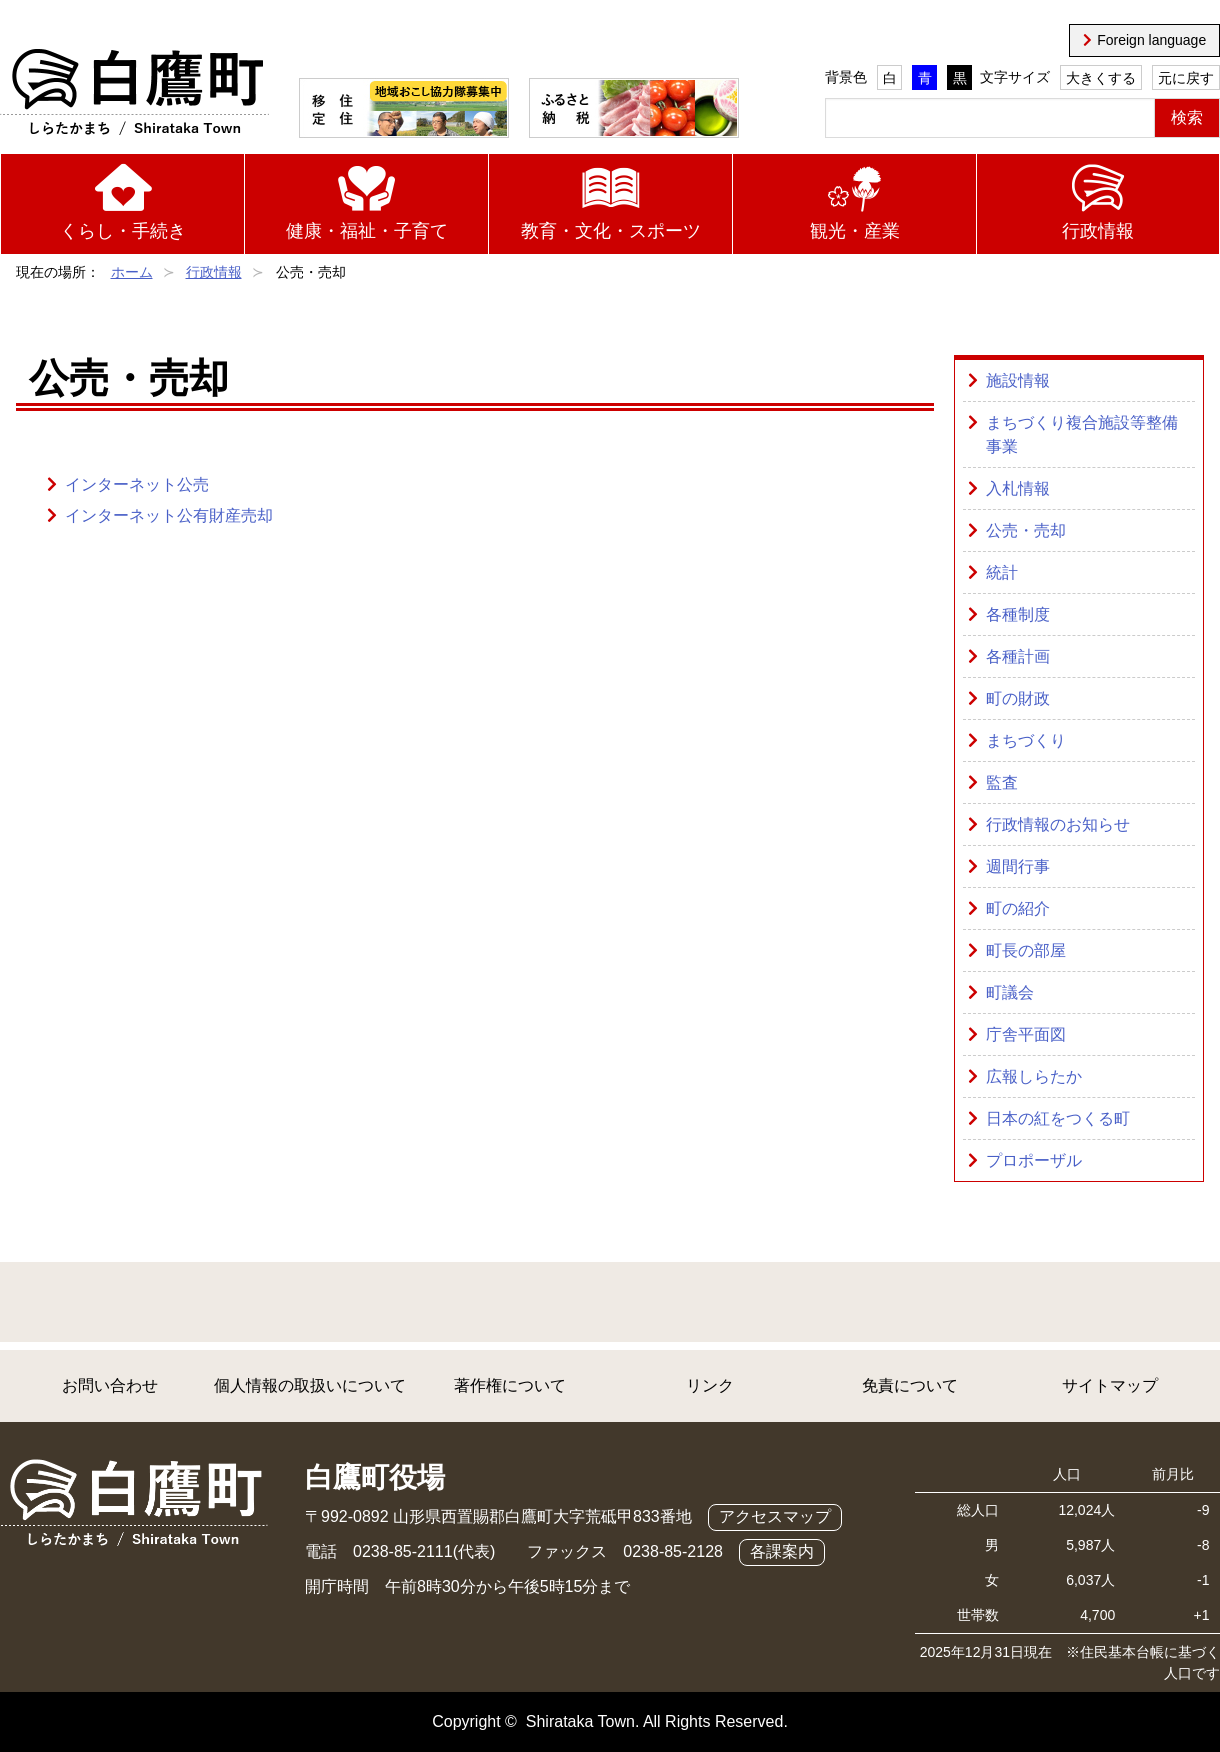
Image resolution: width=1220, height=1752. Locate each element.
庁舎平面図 (1026, 1034)
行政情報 (1098, 231)
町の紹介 (1018, 908)
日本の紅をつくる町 (1058, 1118)
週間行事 (1018, 866)
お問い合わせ (110, 1385)
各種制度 (1018, 614)
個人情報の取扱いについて (310, 1385)
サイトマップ (1110, 1385)
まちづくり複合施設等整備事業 (1082, 434)
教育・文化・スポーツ (611, 231)
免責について (910, 1385)
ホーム (132, 272)
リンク (710, 1385)
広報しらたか (1034, 1076)
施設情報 (1018, 380)
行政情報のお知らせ (1058, 824)
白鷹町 (134, 93)
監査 (1002, 782)
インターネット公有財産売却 (169, 515)
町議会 (1010, 992)
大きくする (1101, 78)
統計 (1002, 572)
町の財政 (1018, 698)
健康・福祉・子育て (367, 231)
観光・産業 (855, 231)
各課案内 (782, 1551)
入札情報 (1018, 488)
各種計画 (1018, 656)
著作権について (510, 1385)
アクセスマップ (775, 1516)
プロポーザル (1034, 1160)
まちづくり (1026, 740)
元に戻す (1186, 78)
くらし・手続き (123, 231)
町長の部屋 (1026, 950)
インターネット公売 (137, 484)
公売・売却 (1026, 530)
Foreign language (1151, 40)
